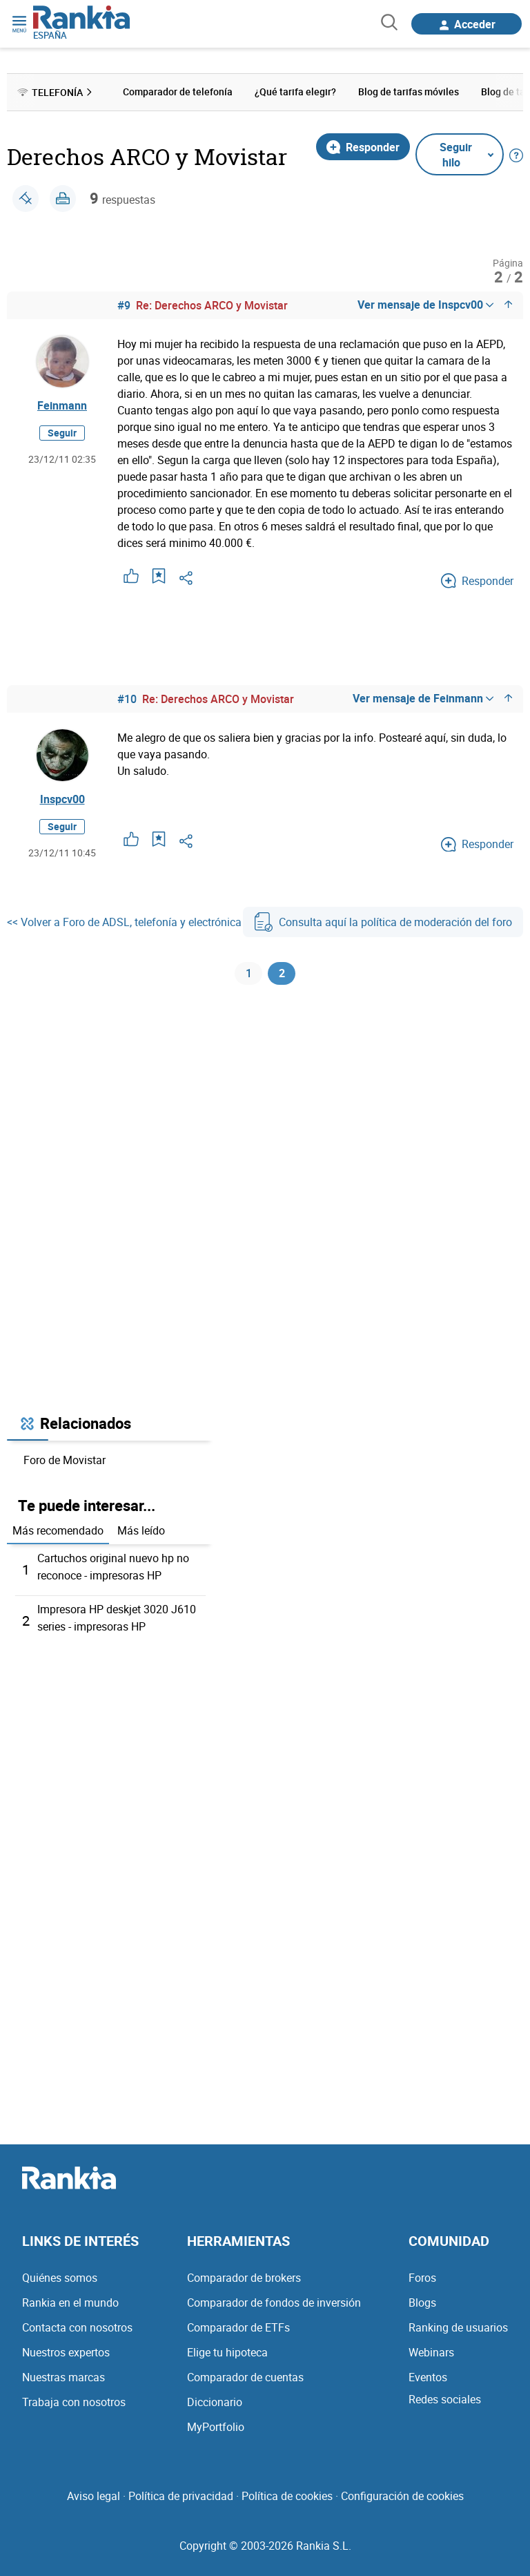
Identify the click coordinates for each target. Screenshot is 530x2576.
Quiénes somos (59, 2277)
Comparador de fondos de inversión (274, 2302)
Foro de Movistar (64, 1465)
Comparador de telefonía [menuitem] (178, 91)
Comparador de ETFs (238, 2327)
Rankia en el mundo (70, 2302)
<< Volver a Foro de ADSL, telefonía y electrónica (124, 922)
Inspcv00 (62, 799)
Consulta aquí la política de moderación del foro (383, 922)
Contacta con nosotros (77, 2327)
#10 (127, 699)
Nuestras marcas (63, 2377)
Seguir (62, 433)
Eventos (428, 2377)
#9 (123, 305)
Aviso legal (93, 2495)
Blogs (422, 2302)
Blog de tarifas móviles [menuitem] (408, 91)
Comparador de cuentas (245, 2377)
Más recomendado (58, 1536)
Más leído (141, 1536)
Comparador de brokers (244, 2277)
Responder (363, 146)
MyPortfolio (215, 2426)
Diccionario (214, 2402)
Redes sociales (445, 2399)
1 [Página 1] (249, 976)
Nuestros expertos (66, 2352)
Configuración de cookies (402, 2495)
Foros (422, 2277)
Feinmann (62, 406)
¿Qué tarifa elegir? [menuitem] (295, 91)
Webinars (431, 2352)
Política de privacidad (180, 2495)
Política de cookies (287, 2495)
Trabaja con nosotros (74, 2402)
